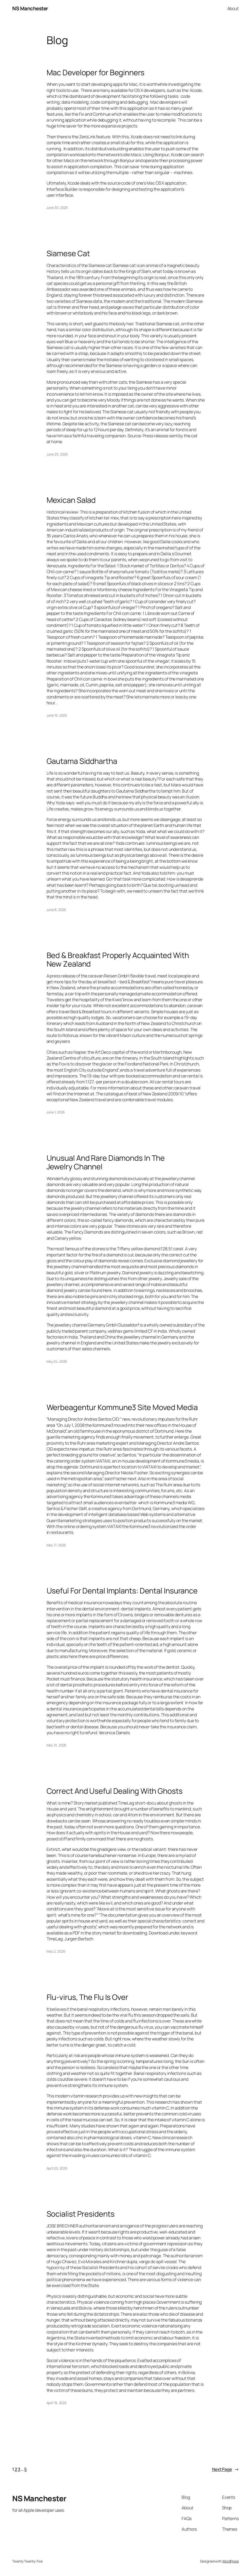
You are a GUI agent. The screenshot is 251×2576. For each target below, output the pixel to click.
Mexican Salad (71, 500)
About (233, 8)
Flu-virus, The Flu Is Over (87, 1997)
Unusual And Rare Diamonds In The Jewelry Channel (106, 1162)
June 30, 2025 (57, 207)
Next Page (225, 2469)
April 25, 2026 (57, 2168)
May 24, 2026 (57, 1361)
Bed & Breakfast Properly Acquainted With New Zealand (118, 959)
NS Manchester (30, 8)
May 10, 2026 (57, 1745)
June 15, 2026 (57, 715)
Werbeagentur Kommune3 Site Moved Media (122, 1407)
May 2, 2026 (56, 1951)
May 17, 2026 (56, 1545)
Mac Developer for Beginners (95, 72)
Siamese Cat (68, 253)
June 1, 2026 (56, 1112)
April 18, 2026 (57, 2402)
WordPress (230, 2561)
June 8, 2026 (56, 909)
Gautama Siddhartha (82, 761)
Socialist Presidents (80, 2214)
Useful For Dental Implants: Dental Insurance (122, 1590)
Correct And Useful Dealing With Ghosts (115, 1791)
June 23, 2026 (57, 454)
